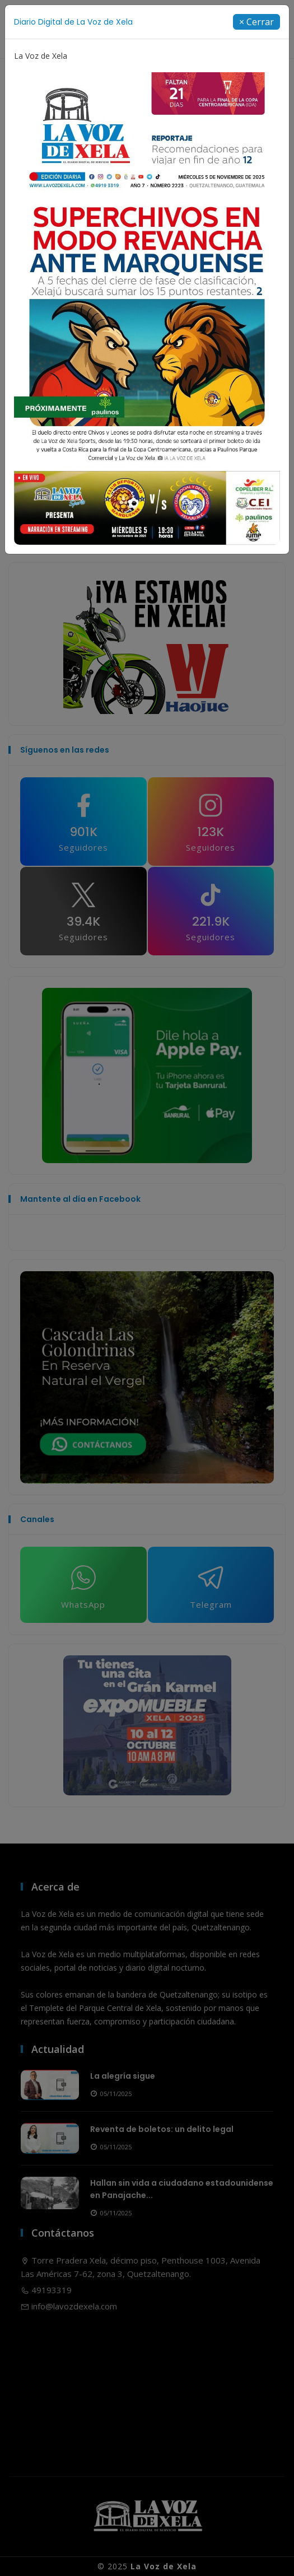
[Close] (256, 22)
